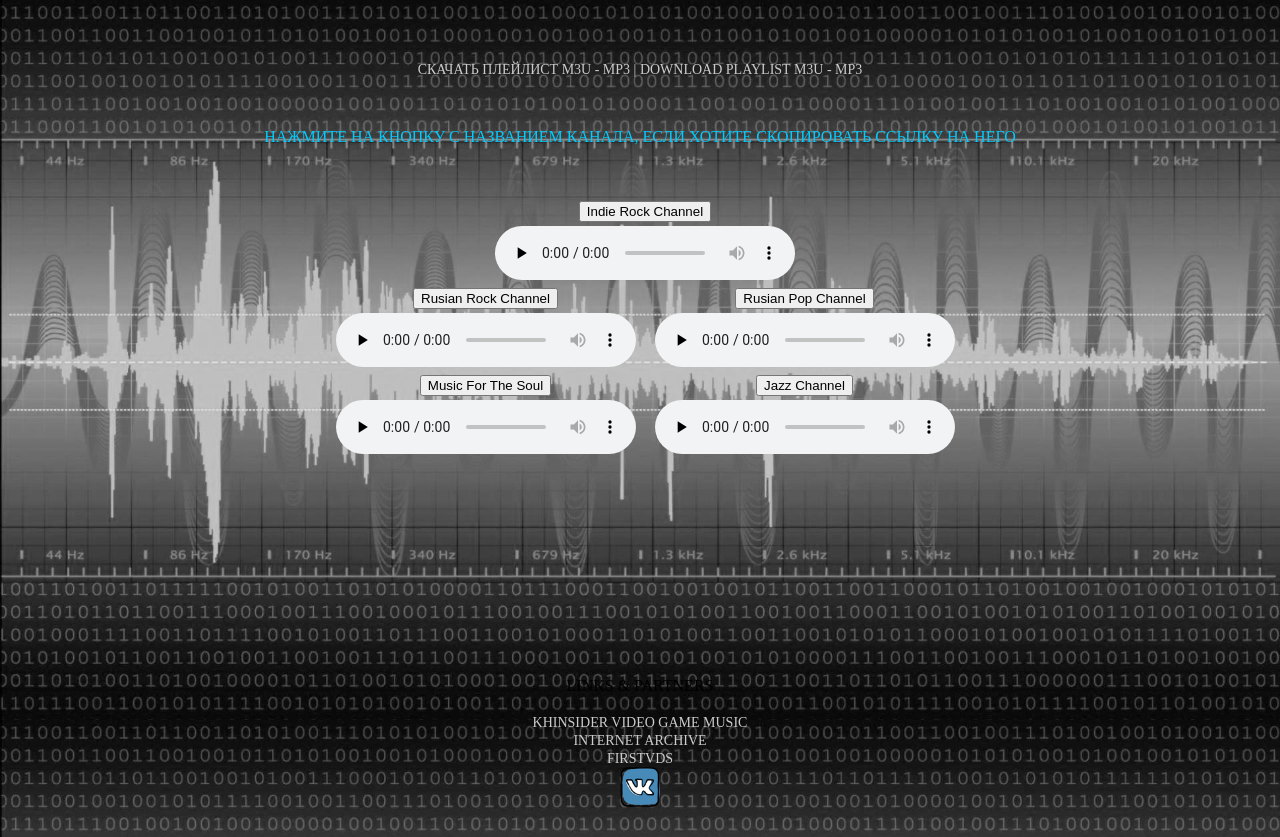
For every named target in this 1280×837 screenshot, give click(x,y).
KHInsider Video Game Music (640, 722)
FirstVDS (640, 758)
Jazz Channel (804, 385)
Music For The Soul (485, 385)
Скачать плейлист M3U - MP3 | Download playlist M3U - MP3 (640, 69)
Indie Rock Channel (645, 211)
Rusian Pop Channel (804, 298)
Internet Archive (639, 740)
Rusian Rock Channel (485, 298)
